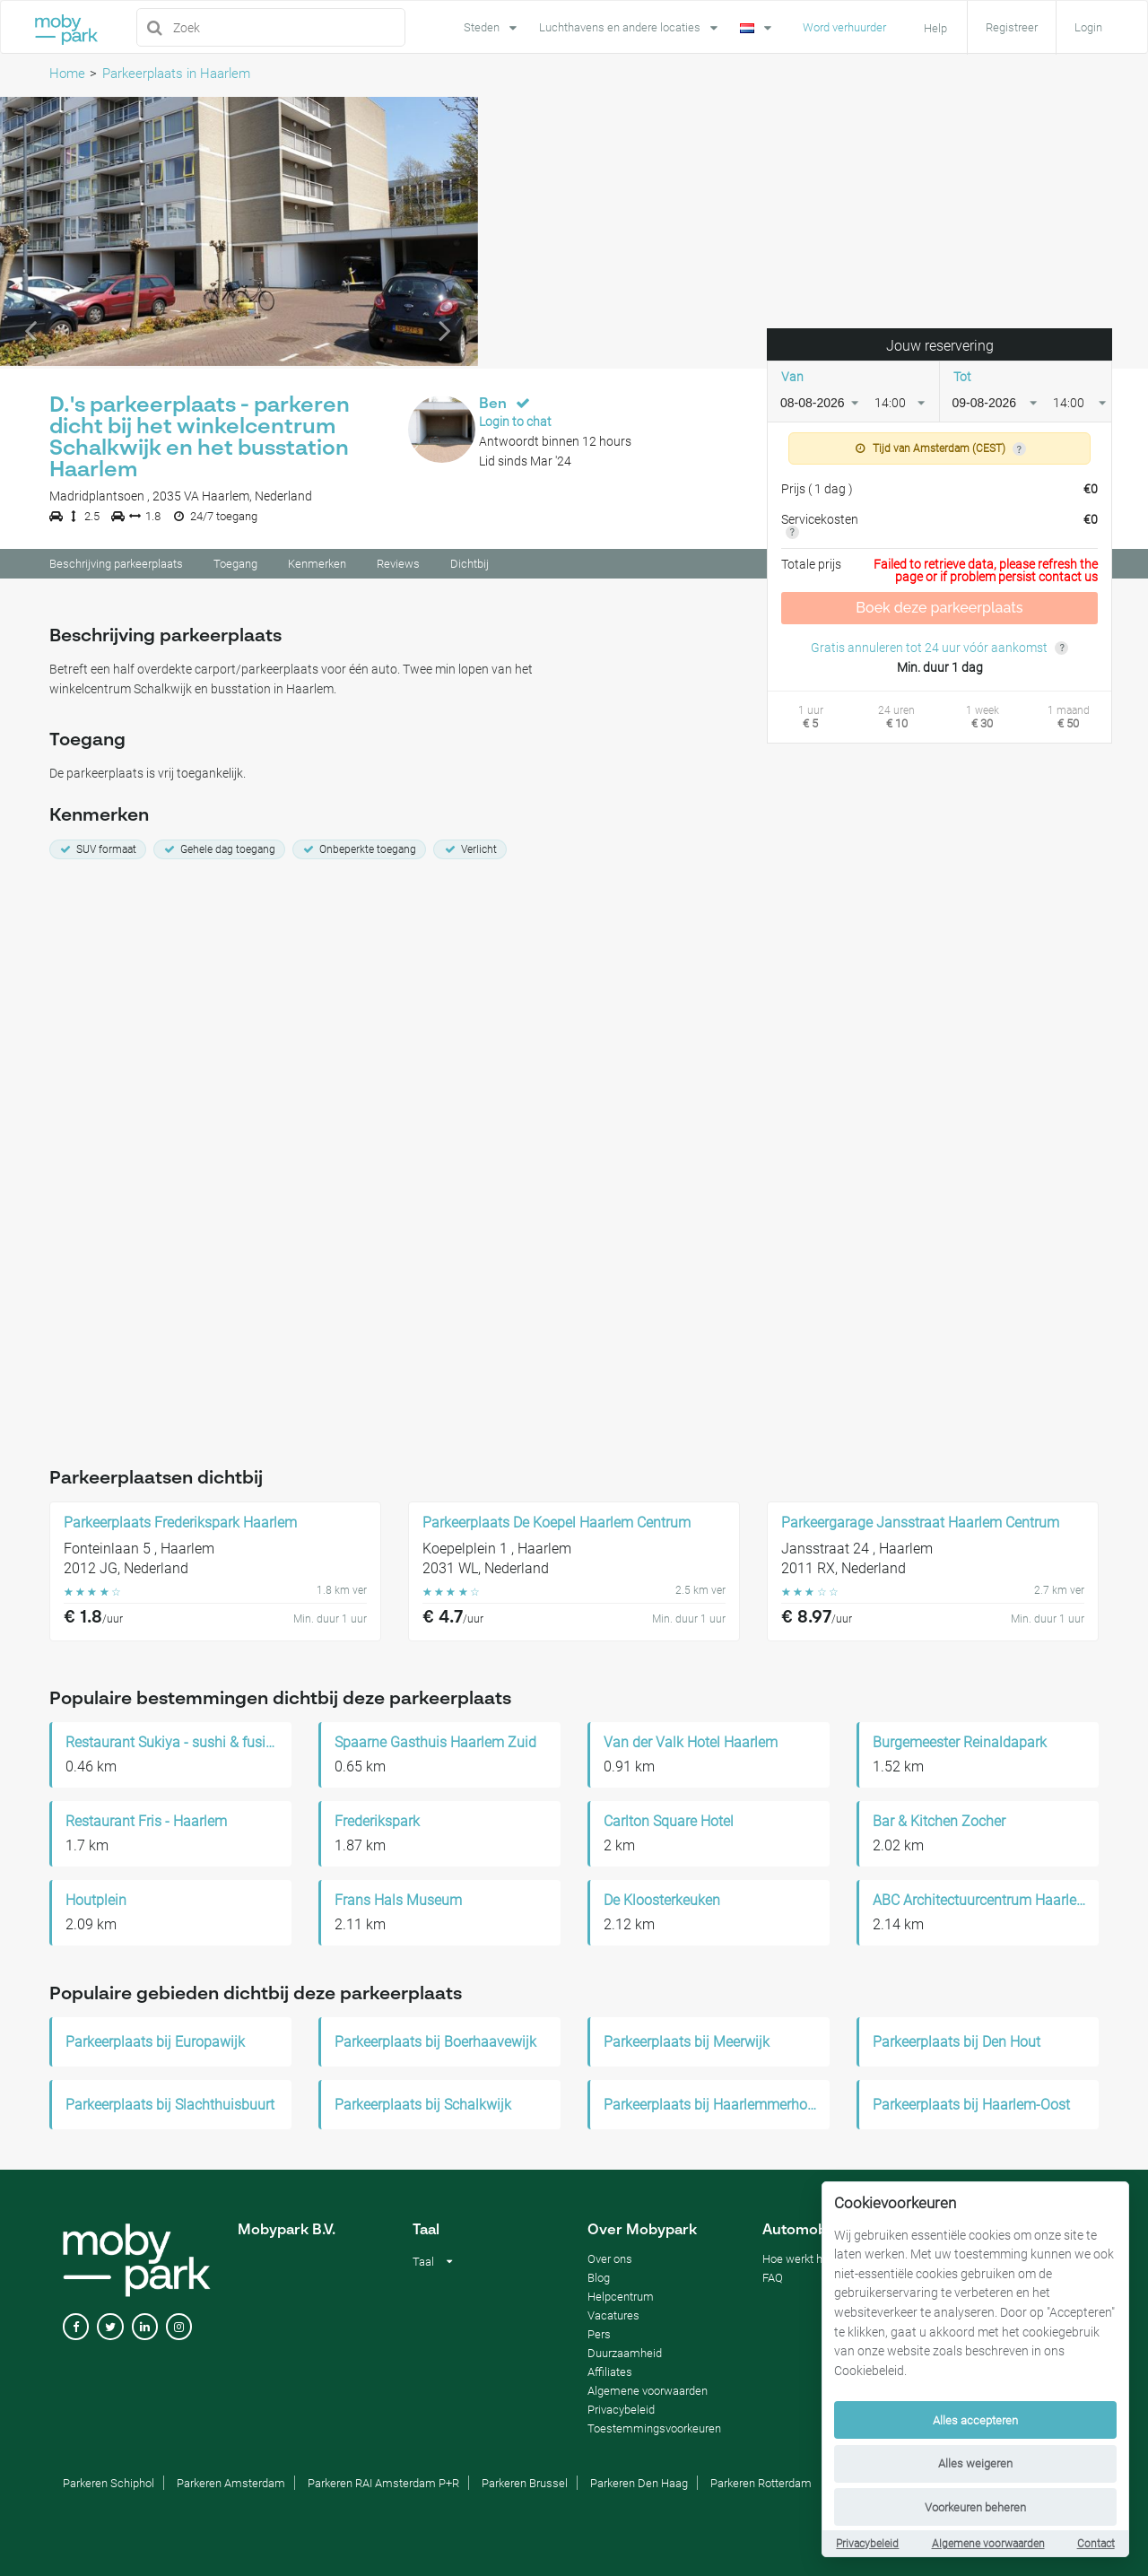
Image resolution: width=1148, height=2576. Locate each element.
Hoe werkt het (797, 2258)
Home (67, 73)
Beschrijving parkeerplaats (116, 566)
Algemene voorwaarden (988, 2543)
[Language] (758, 26)
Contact (1096, 2543)
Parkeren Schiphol (108, 2482)
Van (792, 379)
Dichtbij (469, 566)
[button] (36, 234)
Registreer (1012, 27)
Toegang (235, 566)
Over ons (609, 2258)
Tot (962, 379)
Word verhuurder (844, 27)
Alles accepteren (975, 2420)
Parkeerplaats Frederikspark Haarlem (180, 1522)
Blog (598, 2277)
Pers (599, 2333)
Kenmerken (317, 566)
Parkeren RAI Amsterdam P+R (383, 2482)
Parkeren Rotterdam (761, 2482)
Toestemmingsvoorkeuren (654, 2427)
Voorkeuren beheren (975, 2507)
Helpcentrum (620, 2295)
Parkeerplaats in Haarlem (176, 73)
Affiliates (609, 2371)
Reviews (398, 566)
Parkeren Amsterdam (231, 2482)
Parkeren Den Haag (639, 2482)
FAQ (772, 2277)
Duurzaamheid (624, 2352)
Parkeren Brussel (525, 2482)
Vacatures (613, 2314)
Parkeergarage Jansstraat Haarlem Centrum (920, 1522)
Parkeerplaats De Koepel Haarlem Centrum (556, 1522)
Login (1088, 27)
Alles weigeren (975, 2463)
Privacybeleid (867, 2543)
